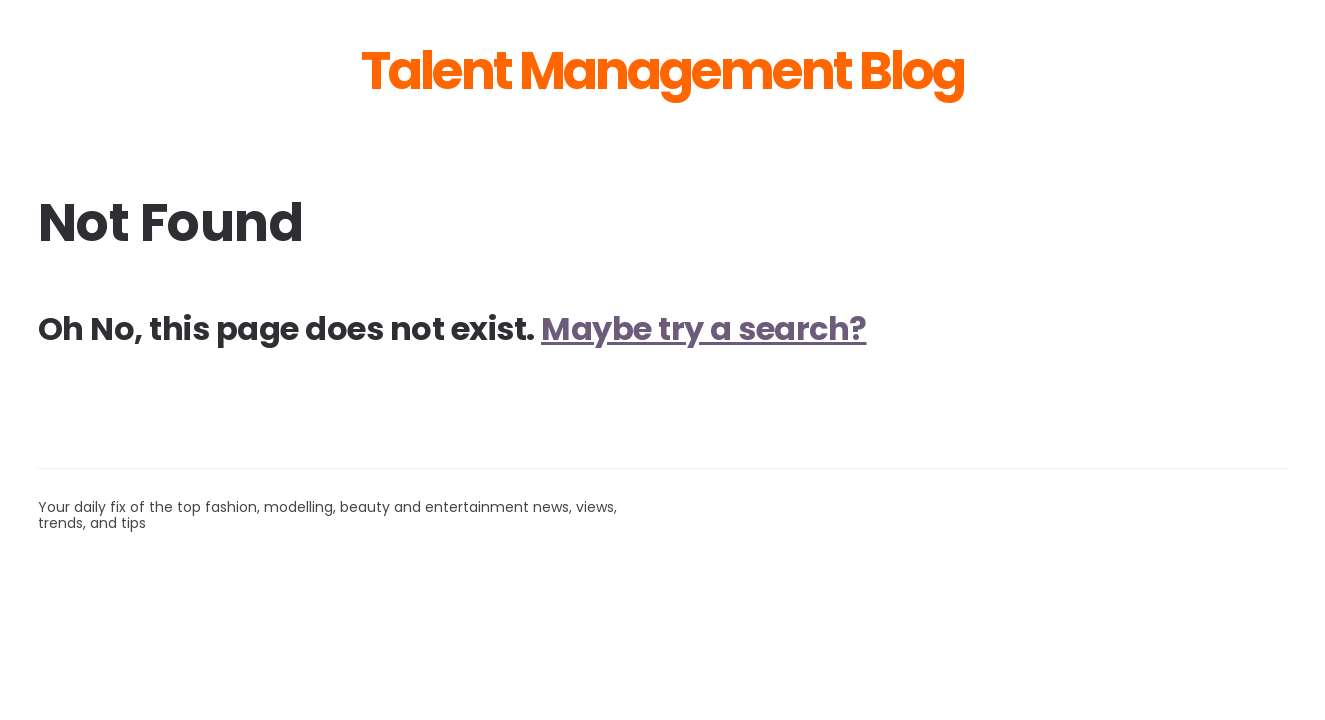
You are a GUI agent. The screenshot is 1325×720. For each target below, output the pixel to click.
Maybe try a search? (704, 328)
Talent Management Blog (662, 71)
